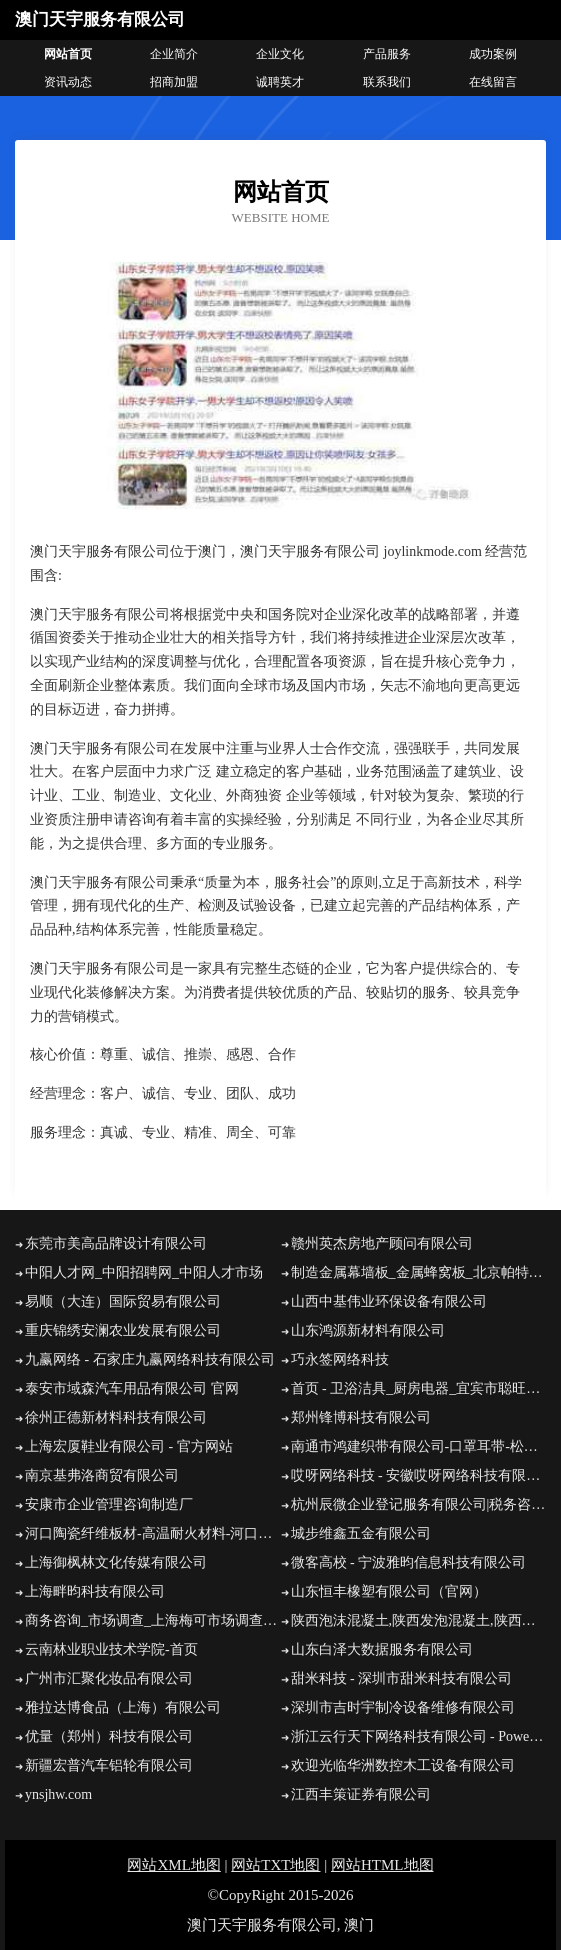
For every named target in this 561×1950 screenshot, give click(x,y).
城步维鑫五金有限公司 (361, 1533)
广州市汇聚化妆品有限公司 (109, 1678)
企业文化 (280, 54)
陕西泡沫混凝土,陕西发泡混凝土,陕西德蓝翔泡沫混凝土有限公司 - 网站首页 (419, 1620)
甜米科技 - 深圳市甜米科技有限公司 (402, 1678)
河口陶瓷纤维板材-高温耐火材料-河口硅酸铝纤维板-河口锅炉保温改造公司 (153, 1533)
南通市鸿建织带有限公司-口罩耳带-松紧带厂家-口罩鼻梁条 (419, 1446)
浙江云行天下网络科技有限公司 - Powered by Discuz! (419, 1736)
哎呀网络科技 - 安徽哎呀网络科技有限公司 (419, 1475)
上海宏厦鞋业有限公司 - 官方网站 (129, 1446)
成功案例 (493, 54)
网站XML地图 (173, 1865)
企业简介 (174, 54)
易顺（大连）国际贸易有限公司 (123, 1301)
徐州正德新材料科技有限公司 (116, 1417)
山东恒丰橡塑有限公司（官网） (389, 1591)
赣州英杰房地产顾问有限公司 (382, 1243)
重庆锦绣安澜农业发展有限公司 (123, 1330)
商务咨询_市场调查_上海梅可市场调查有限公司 (153, 1620)
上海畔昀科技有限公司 (95, 1591)
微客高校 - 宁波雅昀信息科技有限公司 (409, 1562)
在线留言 (493, 82)
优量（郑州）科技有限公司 (109, 1736)
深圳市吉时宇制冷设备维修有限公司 (403, 1707)
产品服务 (387, 54)
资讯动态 (68, 82)
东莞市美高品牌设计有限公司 (116, 1243)
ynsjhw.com (58, 1794)
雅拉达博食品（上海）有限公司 (123, 1707)
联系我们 (387, 82)
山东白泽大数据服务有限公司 (382, 1649)
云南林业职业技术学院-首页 (111, 1649)
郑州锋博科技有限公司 (361, 1417)
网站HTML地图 (382, 1865)
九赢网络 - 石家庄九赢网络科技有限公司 (150, 1359)
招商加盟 (174, 82)
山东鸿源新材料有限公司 (368, 1330)
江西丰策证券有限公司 (361, 1794)
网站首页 (68, 54)
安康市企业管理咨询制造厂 (109, 1504)
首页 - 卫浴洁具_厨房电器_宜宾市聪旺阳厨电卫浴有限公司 (419, 1388)
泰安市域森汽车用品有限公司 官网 (132, 1388)
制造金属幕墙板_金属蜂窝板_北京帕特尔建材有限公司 (419, 1272)
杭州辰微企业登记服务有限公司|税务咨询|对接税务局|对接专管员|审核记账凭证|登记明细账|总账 (419, 1504)
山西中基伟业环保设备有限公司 (389, 1301)
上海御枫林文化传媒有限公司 (116, 1562)
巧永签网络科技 (340, 1359)
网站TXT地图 (275, 1865)
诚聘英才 (280, 82)
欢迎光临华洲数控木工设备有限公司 (403, 1765)
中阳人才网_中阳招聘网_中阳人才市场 (144, 1272)
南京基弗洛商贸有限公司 (102, 1475)
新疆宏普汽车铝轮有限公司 (109, 1765)
